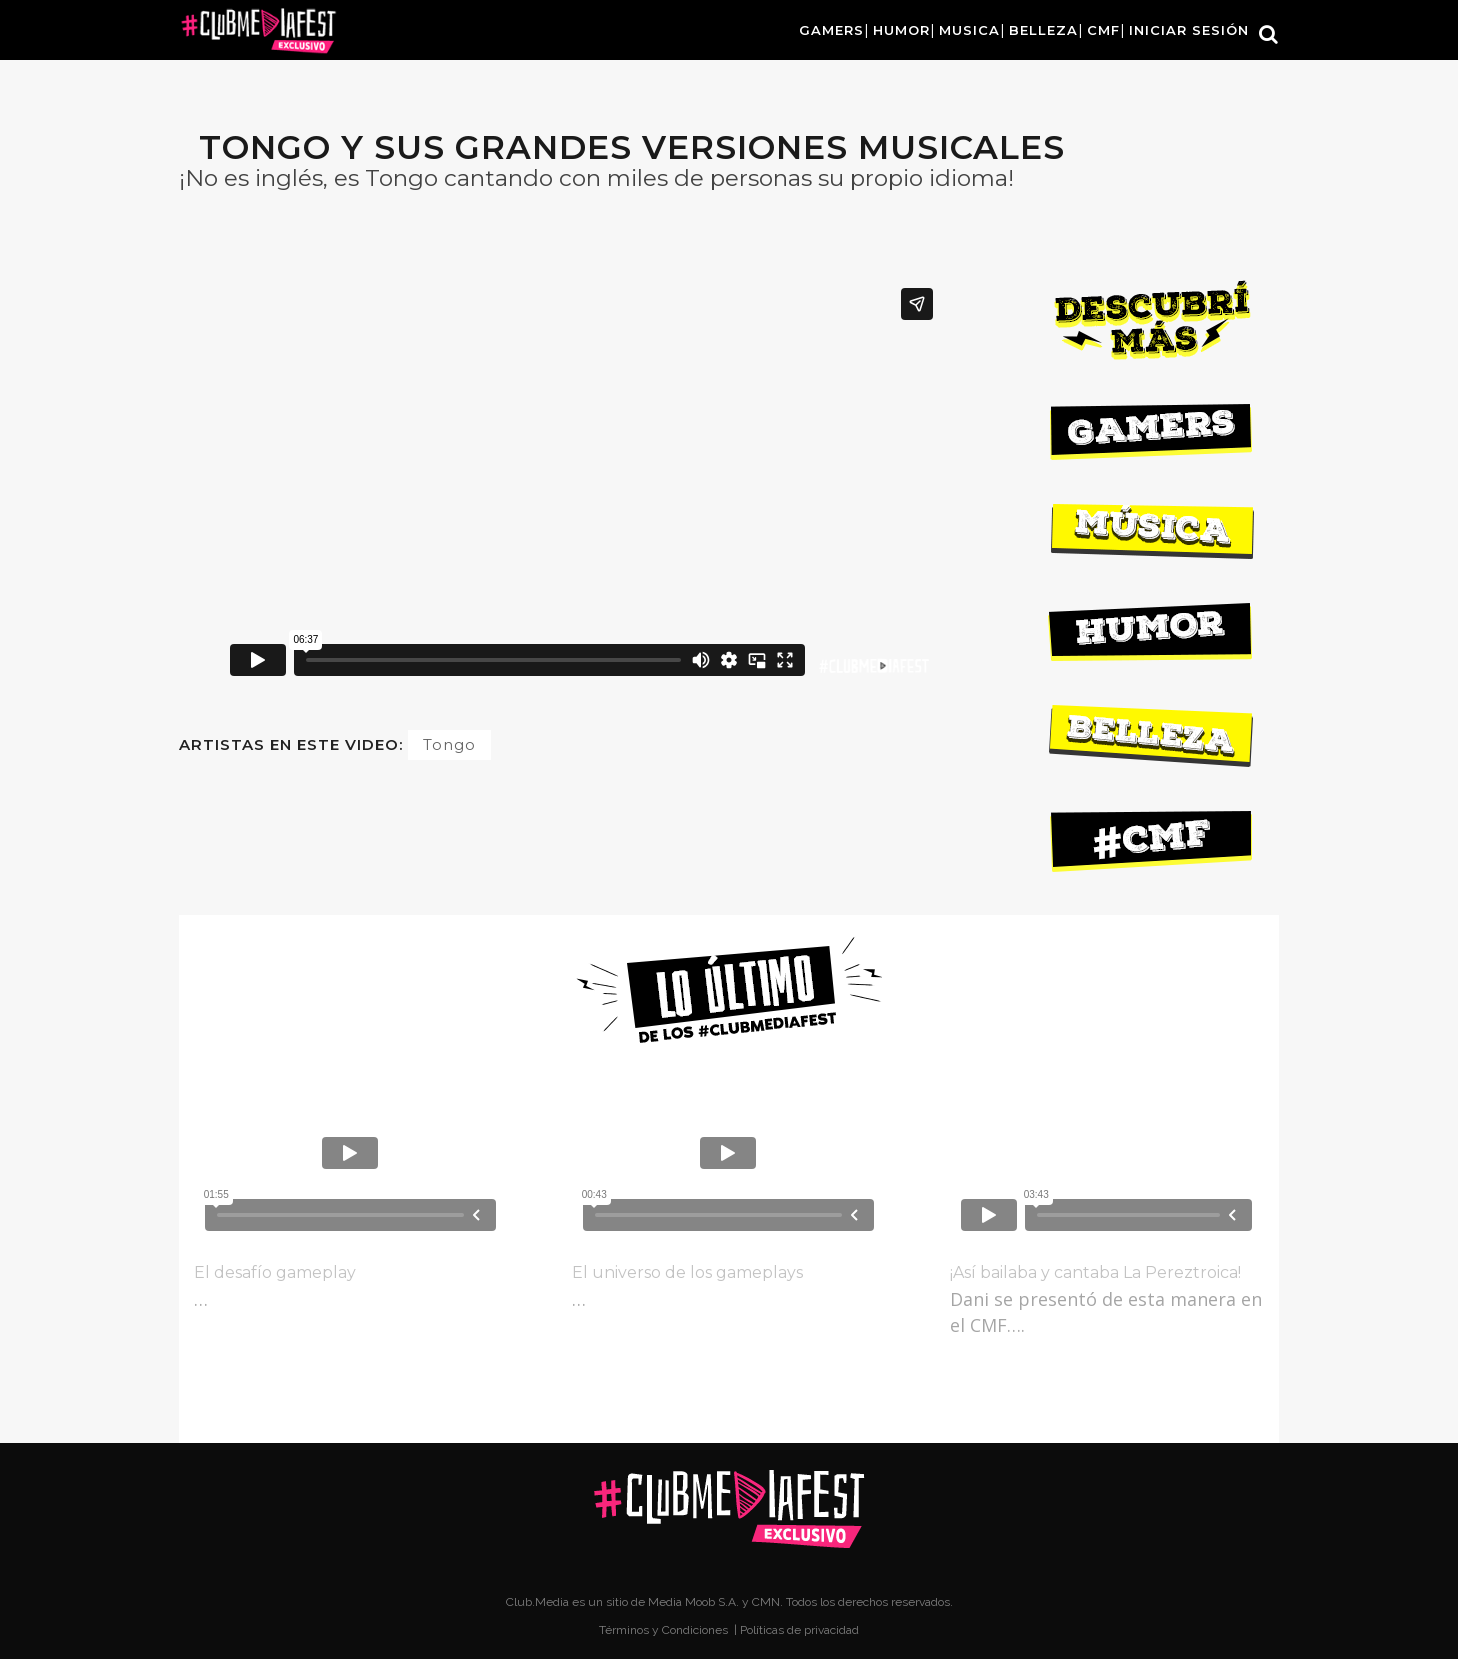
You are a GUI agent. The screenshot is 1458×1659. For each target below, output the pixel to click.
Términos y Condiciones (665, 1630)
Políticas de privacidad (799, 1630)
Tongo (449, 744)
